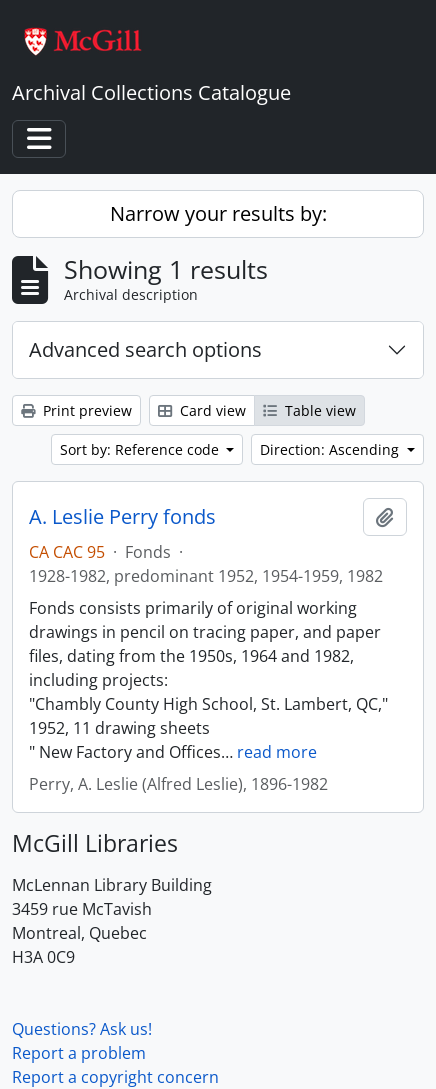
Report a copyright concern (115, 1077)
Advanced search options (145, 349)
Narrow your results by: (218, 213)
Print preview (76, 410)
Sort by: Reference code (141, 449)
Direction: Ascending (331, 449)
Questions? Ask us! (82, 1029)
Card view (202, 410)
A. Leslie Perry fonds (122, 517)
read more (277, 752)
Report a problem (79, 1053)
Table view (309, 410)
